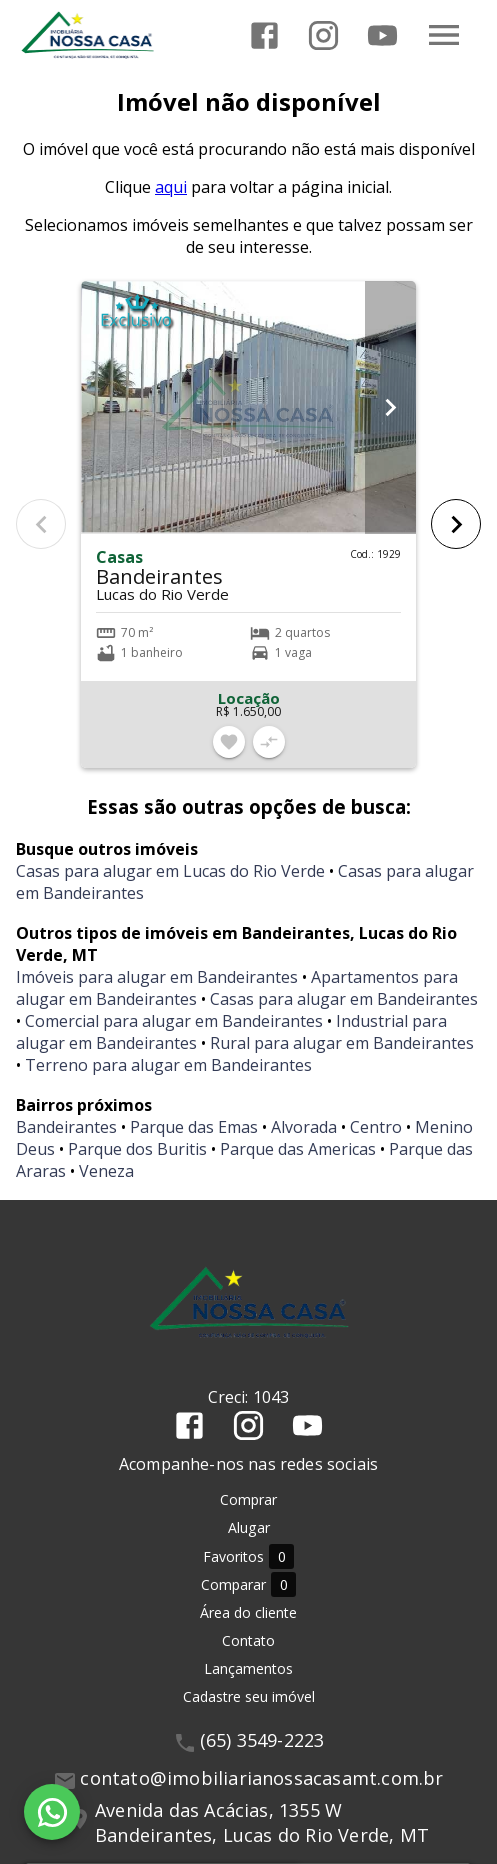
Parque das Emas (194, 1127)
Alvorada (304, 1127)
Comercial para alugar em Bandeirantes (174, 1021)
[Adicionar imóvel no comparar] (269, 742)
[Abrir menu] (444, 35)
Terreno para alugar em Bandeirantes (168, 1065)
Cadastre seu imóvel (249, 1696)
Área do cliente (248, 1612)
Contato (248, 1640)
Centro (376, 1127)
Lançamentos (248, 1668)
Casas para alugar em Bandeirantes (344, 999)
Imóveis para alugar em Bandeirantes (157, 977)
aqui (171, 187)
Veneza (106, 1171)
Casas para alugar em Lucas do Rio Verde (170, 871)
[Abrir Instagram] (323, 35)
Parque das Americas (298, 1149)
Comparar (248, 1584)
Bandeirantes (66, 1127)
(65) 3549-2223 (262, 1740)
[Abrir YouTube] (382, 35)
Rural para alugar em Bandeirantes (342, 1043)
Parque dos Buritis (137, 1149)
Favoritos (248, 1556)
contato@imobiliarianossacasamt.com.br (261, 1778)
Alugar (249, 1527)
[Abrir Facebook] (264, 35)
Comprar (248, 1499)
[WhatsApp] (52, 1812)
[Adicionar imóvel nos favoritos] (229, 742)
